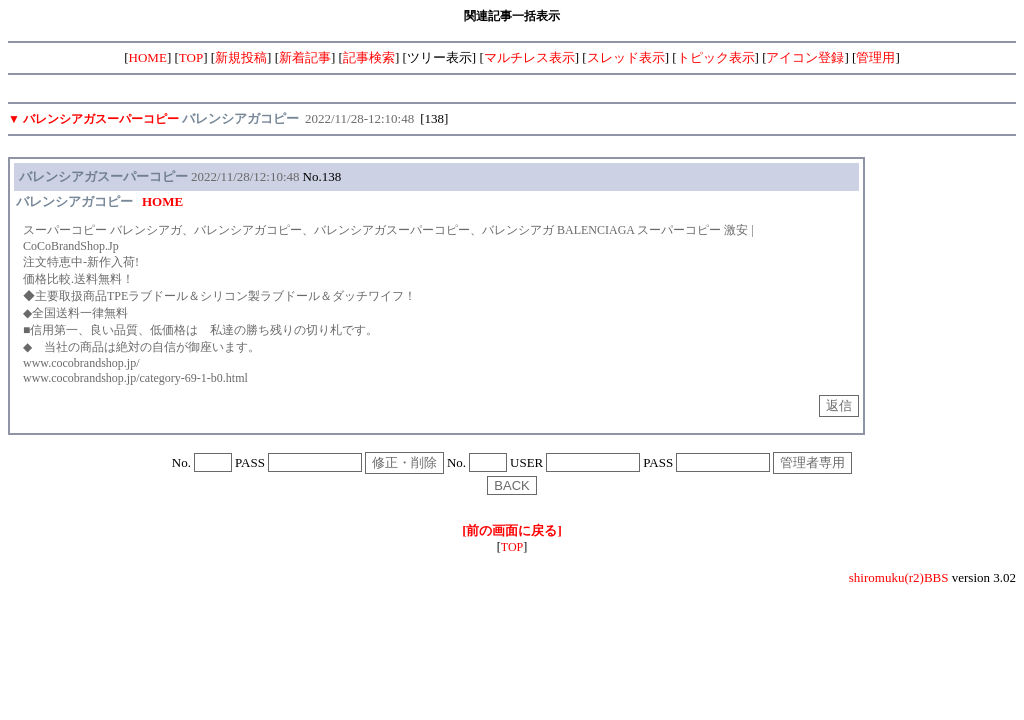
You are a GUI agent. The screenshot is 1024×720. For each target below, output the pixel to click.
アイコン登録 (805, 57)
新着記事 (305, 57)
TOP (191, 57)
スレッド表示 (626, 57)
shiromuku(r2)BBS (899, 577)
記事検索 (369, 57)
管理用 (875, 57)
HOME (148, 57)
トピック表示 (716, 57)
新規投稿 (241, 57)
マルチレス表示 (529, 57)
